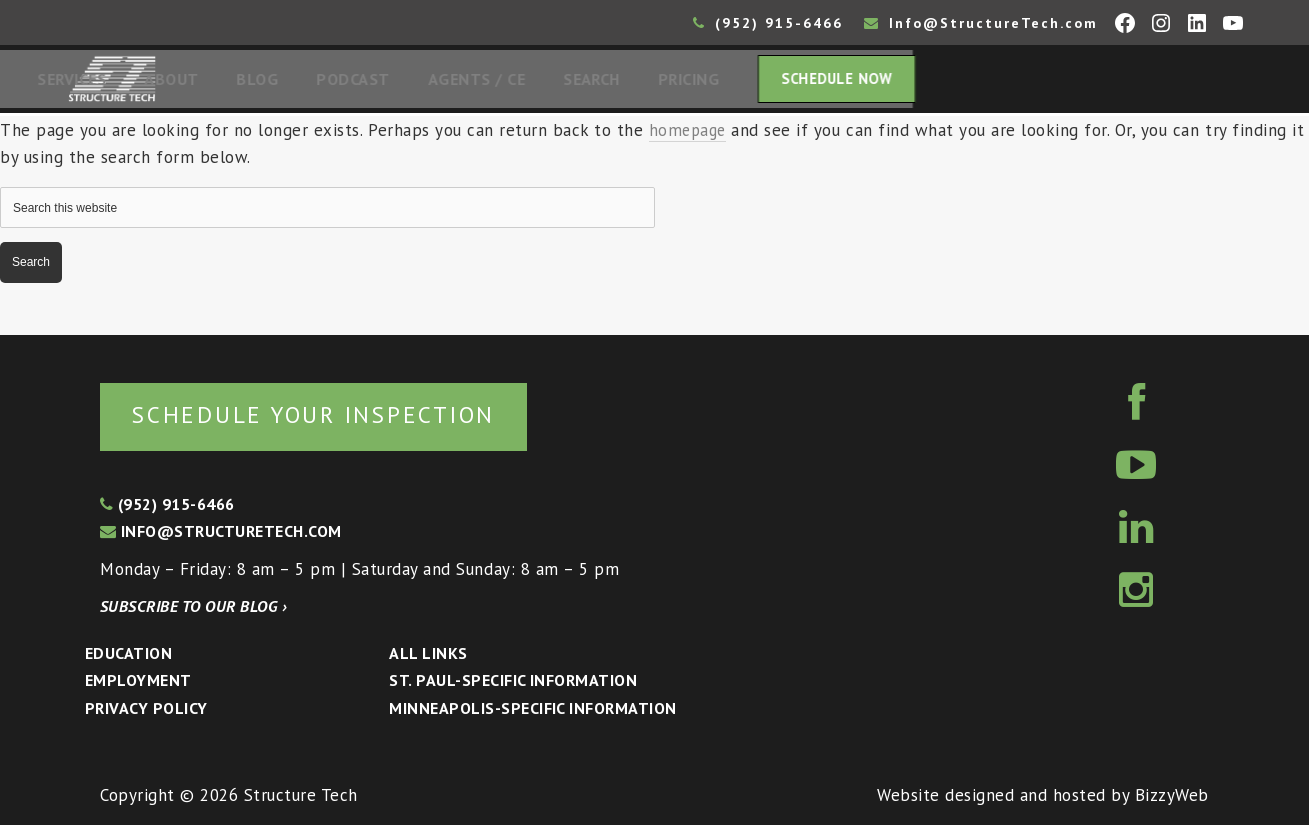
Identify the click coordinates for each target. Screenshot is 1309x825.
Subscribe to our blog (193, 606)
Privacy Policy (146, 708)
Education (128, 654)
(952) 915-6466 (768, 23)
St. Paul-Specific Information (513, 681)
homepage (689, 136)
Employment (138, 681)
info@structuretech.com (221, 532)
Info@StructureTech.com (981, 23)
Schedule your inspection (335, 413)
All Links (428, 654)
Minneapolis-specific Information (532, 708)
